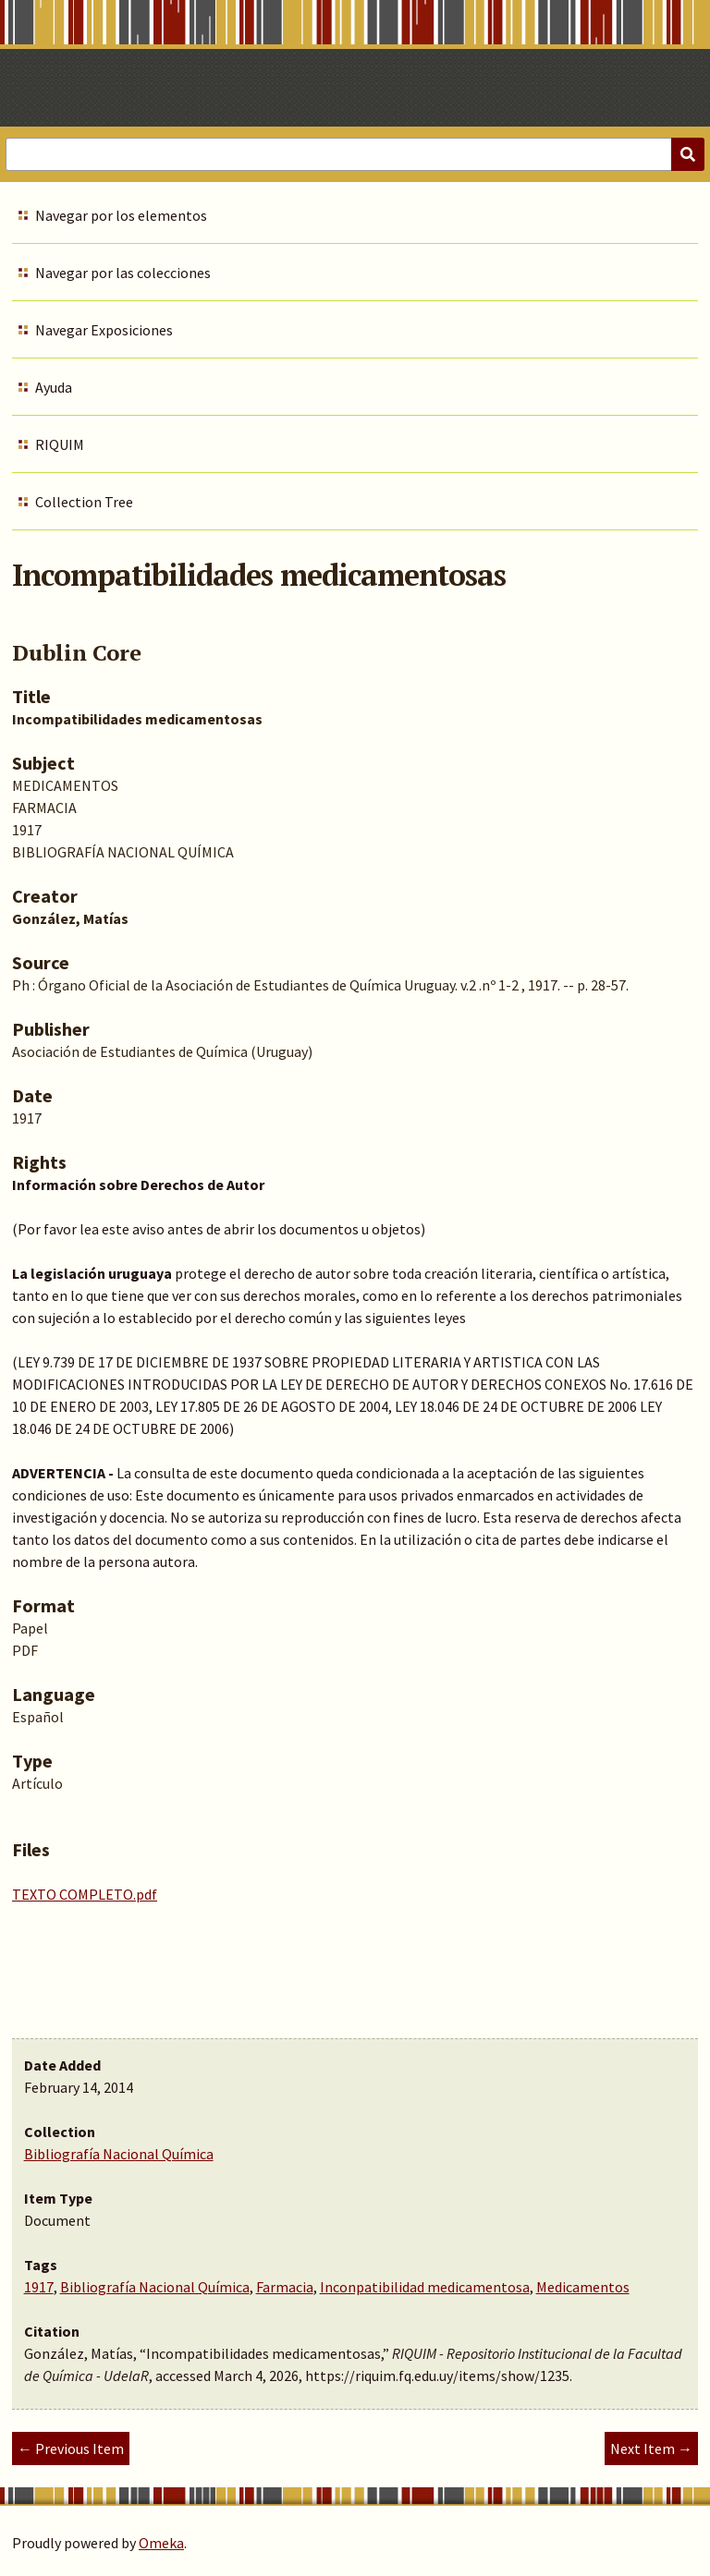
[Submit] (687, 154)
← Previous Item (71, 2448)
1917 (39, 2287)
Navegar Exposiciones (104, 330)
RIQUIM (59, 444)
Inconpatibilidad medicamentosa (425, 2287)
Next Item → (651, 2448)
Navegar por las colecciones (123, 272)
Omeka (161, 2542)
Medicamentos (583, 2287)
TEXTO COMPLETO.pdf (84, 1894)
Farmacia (284, 2287)
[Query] (355, 154)
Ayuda (53, 387)
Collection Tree (84, 501)
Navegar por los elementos (121, 215)
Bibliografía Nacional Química (119, 2154)
